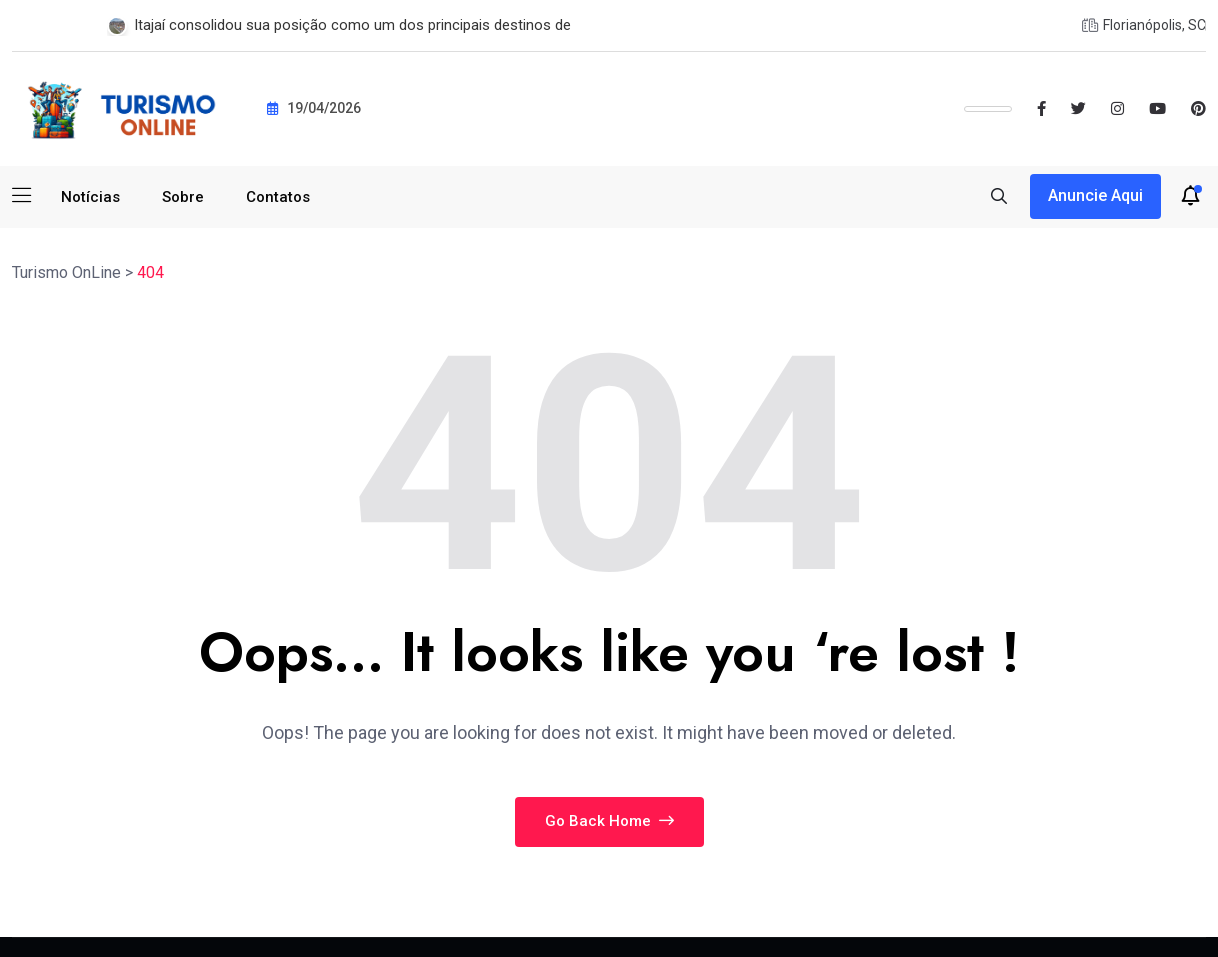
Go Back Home (609, 821)
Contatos (278, 197)
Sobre (183, 197)
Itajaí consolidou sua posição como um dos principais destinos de (352, 25)
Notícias (90, 197)
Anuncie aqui (1095, 195)
